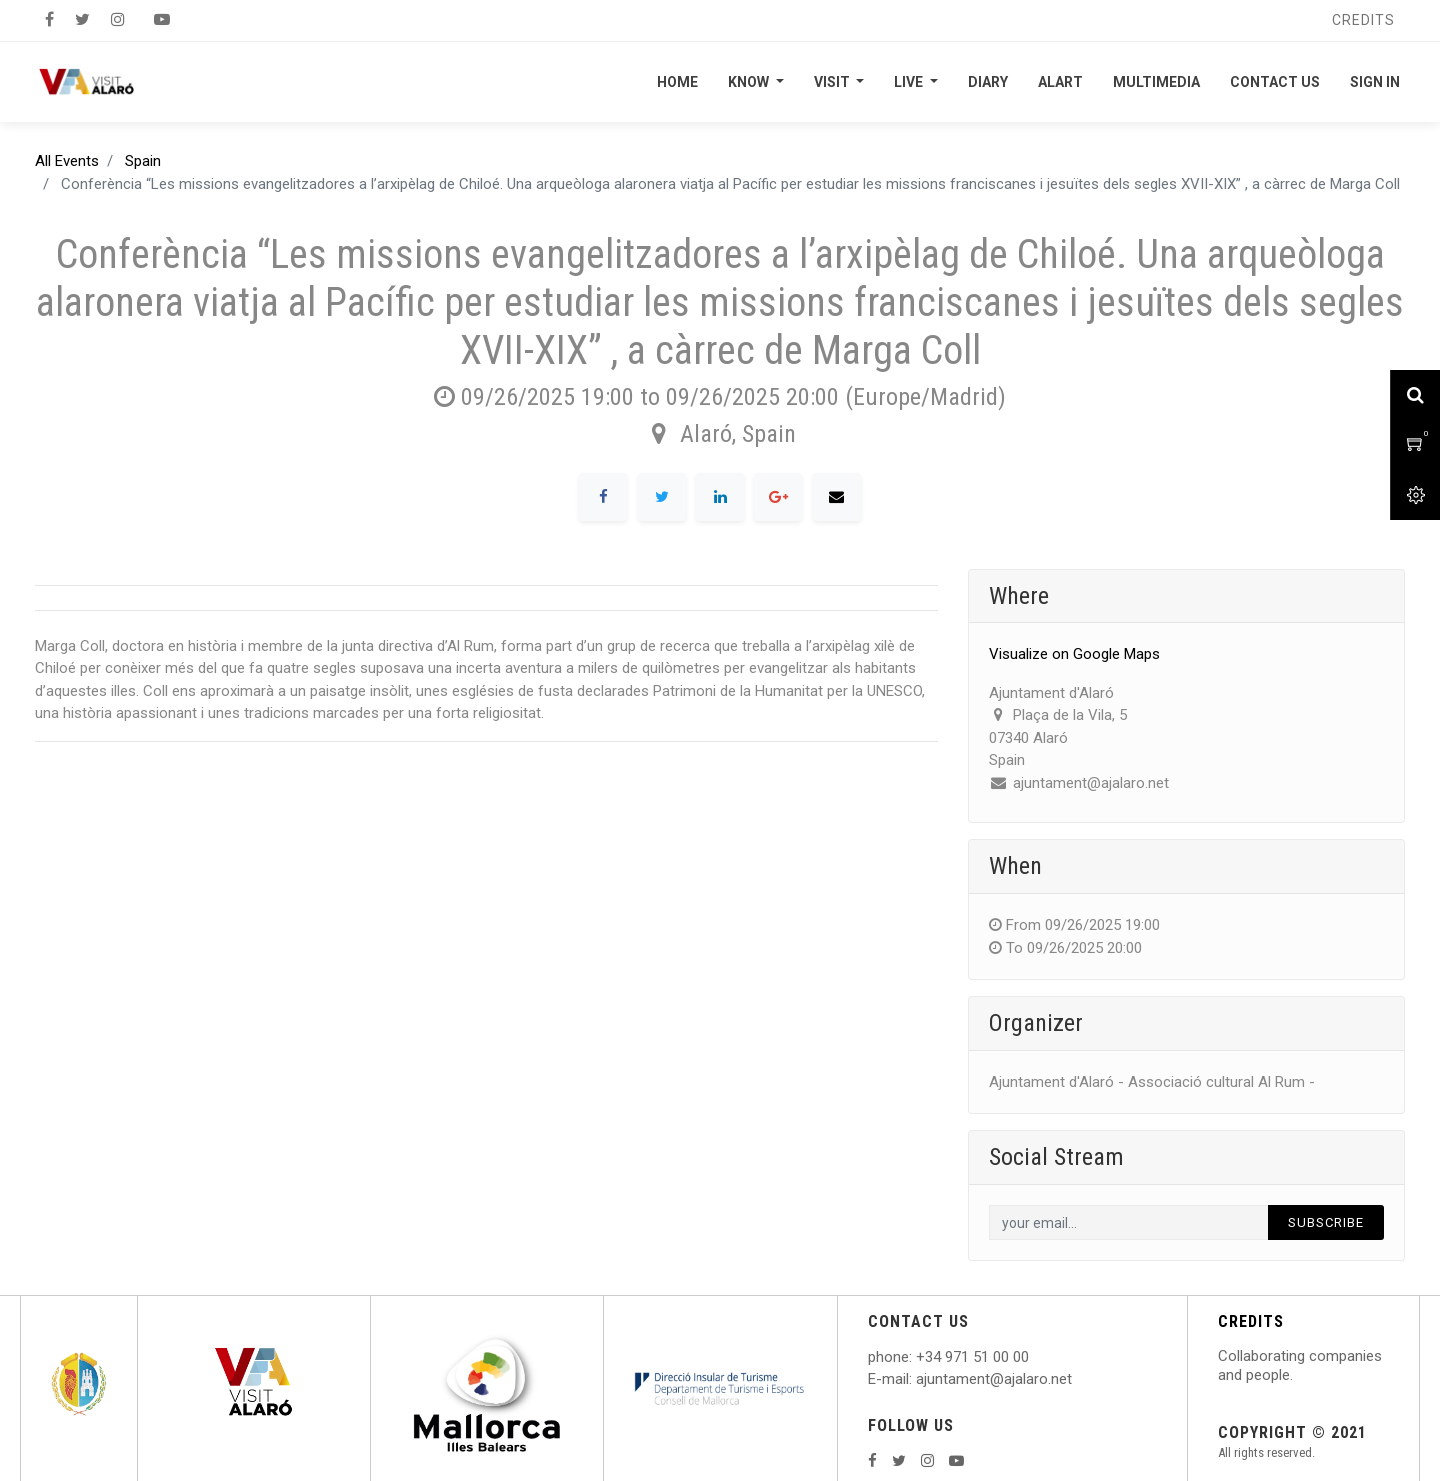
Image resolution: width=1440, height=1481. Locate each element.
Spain (143, 161)
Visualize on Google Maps (1074, 654)
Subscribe (1326, 1222)
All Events (67, 161)
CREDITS (1251, 1321)
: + (917, 1357)
